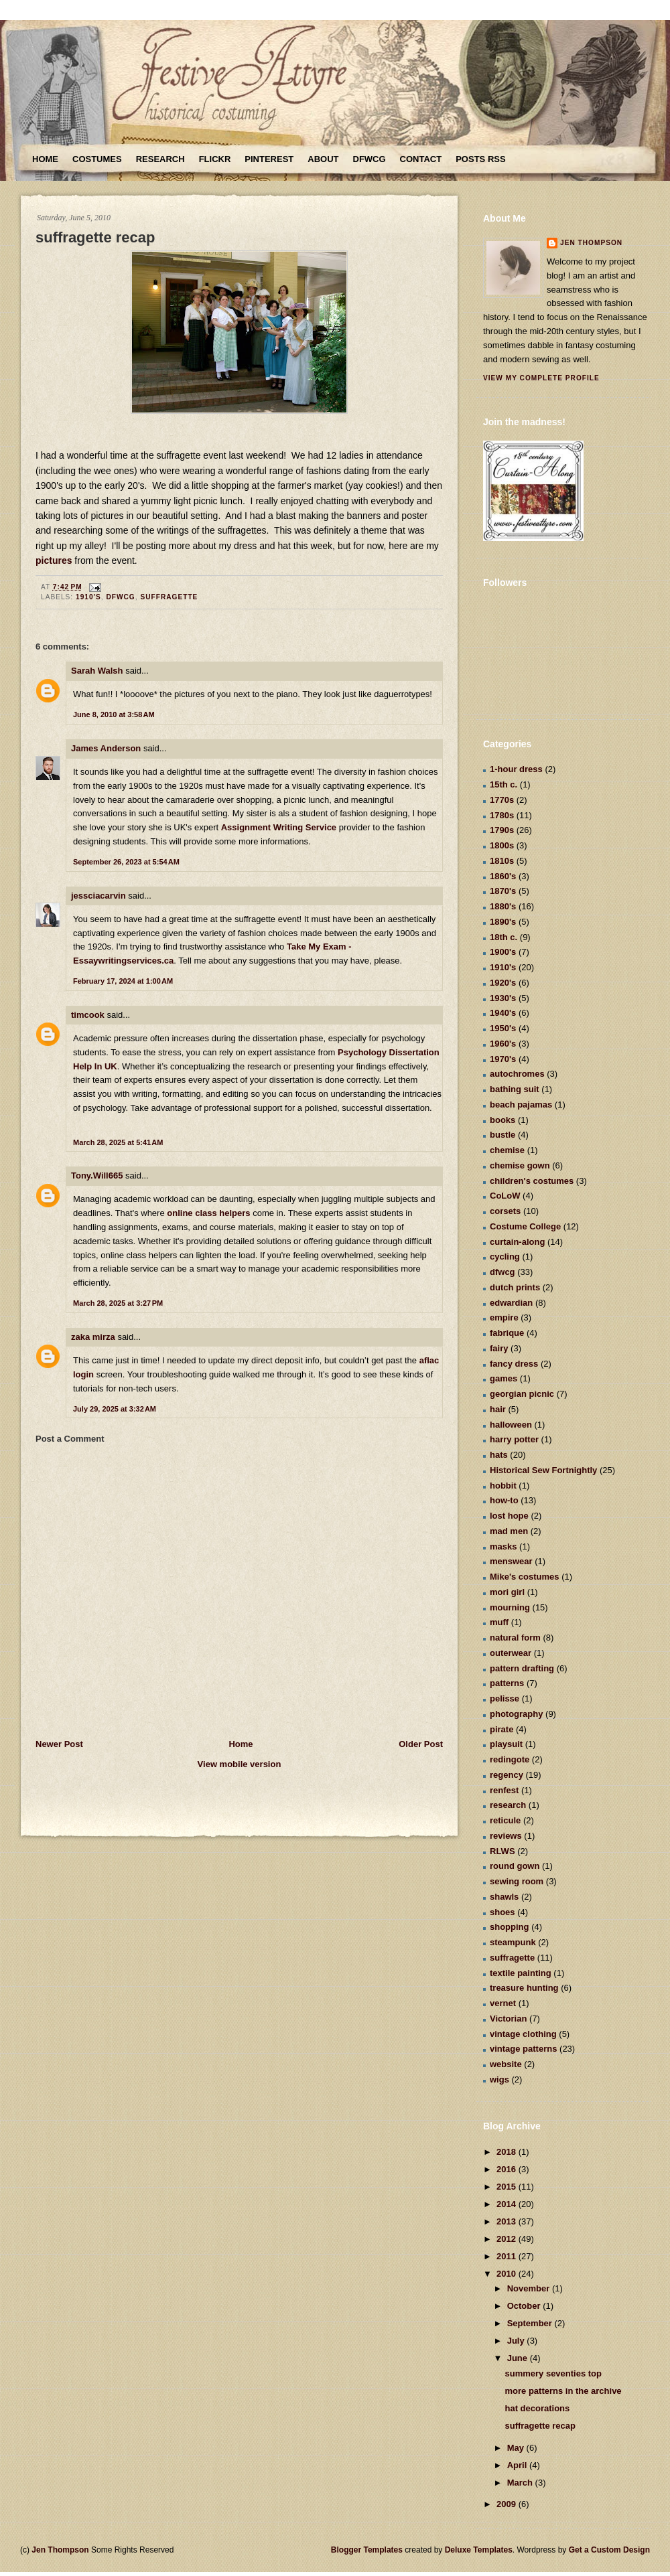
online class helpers (208, 1213)
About (323, 159)
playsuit (506, 1744)
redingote (509, 1759)
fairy (499, 1348)
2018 (507, 2152)
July (517, 2341)
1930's (503, 998)
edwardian (511, 1303)
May (517, 2448)
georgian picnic (522, 1394)
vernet (503, 2003)
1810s (502, 861)
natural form (515, 1638)
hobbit (503, 1486)
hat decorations (537, 2408)
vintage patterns (523, 2049)
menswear (511, 1561)
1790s (502, 830)
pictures (55, 560)
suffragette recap (95, 237)
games (503, 1378)
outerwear (510, 1653)
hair (498, 1409)
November (529, 2288)
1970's (503, 1059)
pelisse (504, 1698)
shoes (502, 1912)
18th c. (503, 937)
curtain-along (517, 1242)
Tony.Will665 (97, 1175)
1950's (503, 1028)
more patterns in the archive (563, 2391)
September (531, 2323)
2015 (507, 2187)
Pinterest (269, 159)
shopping (509, 1927)
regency (506, 1775)
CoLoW (505, 1196)
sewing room (516, 1881)
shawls (504, 1897)
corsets (505, 1211)
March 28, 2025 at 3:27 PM (118, 1303)
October (525, 2306)
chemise (507, 1150)
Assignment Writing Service (278, 827)
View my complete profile (541, 378)
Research (160, 159)
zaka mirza (93, 1337)
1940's (503, 1013)
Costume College (525, 1226)
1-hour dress (516, 769)
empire (504, 1317)
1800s (502, 845)
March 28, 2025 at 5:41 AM (118, 1142)
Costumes (97, 159)
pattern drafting (522, 1668)
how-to (504, 1500)
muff (499, 1622)
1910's (88, 597)
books (502, 1120)
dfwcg (120, 597)
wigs (499, 2079)
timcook (88, 1015)
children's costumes (532, 1181)
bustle (502, 1135)
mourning (510, 1607)
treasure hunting (524, 1988)
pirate (501, 1729)
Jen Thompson (591, 242)
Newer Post (59, 1744)
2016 (507, 2169)
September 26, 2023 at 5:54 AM (126, 862)
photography (516, 1714)
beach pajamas (521, 1105)
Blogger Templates (367, 2550)
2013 (507, 2221)
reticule (505, 1820)
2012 (507, 2239)
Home (45, 159)
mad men (509, 1531)
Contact (421, 159)
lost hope (509, 1516)
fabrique (507, 1333)
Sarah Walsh (97, 671)
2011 (507, 2256)
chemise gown (520, 1165)
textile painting (520, 1973)
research (508, 1805)
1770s (502, 800)
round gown (514, 1866)
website (506, 2064)
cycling (505, 1257)
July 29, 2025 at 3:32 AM (114, 1409)
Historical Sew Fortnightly (543, 1470)
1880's (503, 906)
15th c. (503, 784)
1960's (503, 1044)
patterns (507, 1683)
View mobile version (239, 1764)
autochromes (517, 1074)
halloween (511, 1425)
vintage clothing (523, 2034)
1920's (503, 983)
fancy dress (514, 1364)
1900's (503, 952)
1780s (502, 815)
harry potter (514, 1439)
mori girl (507, 1592)
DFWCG (369, 159)
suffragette (169, 597)
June (518, 2358)
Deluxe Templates (479, 2550)
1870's (503, 891)
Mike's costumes (524, 1577)
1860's (503, 876)
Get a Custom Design (609, 2550)
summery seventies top (553, 2373)
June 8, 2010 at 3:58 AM (114, 714)
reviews (506, 1836)
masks (503, 1546)
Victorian (508, 2019)
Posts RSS (480, 159)
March (521, 2483)
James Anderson (106, 748)
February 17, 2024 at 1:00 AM (123, 981)
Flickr (215, 159)
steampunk (513, 1942)
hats (499, 1455)
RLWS (502, 1851)
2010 (507, 2274)
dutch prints (515, 1287)
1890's (503, 922)
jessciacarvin (98, 896)
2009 (507, 2504)
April (518, 2465)
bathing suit (514, 1089)
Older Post (421, 1744)
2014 (507, 2204)
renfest (504, 1790)
